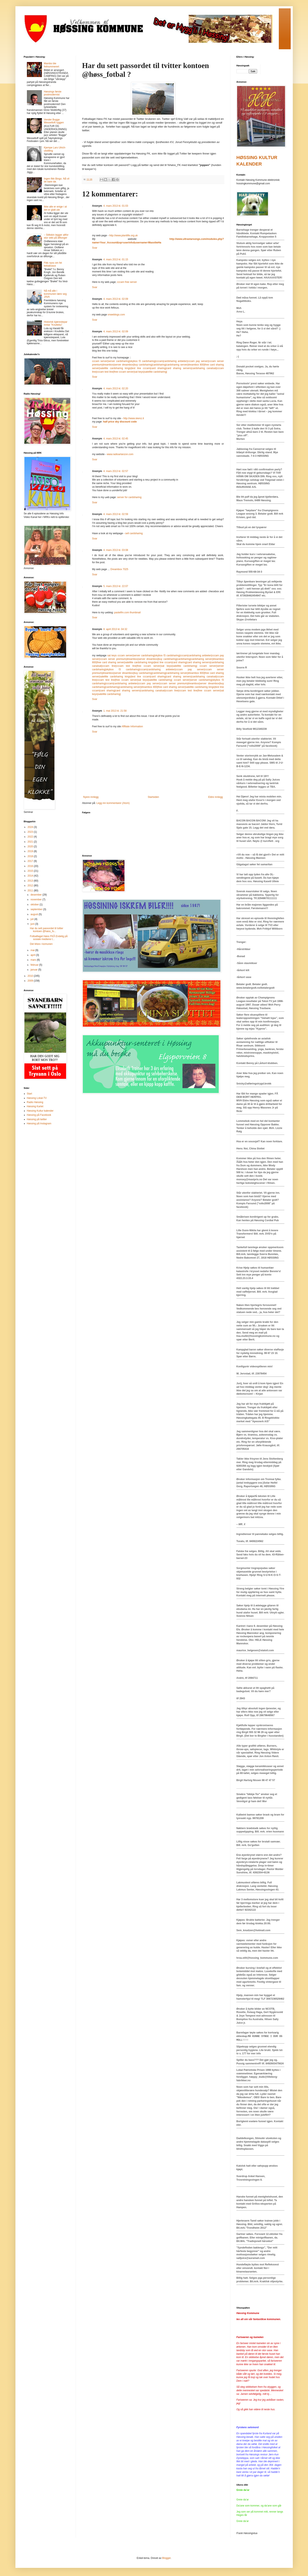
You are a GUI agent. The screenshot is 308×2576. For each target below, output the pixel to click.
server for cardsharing (129, 497)
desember (36, 894)
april (33, 955)
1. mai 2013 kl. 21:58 (115, 710)
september (36, 909)
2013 (31, 880)
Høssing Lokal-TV (37, 1098)
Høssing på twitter (37, 1119)
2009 (31, 980)
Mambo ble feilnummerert (51, 65)
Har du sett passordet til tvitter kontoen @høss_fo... (46, 930)
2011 (31, 890)
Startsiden (153, 797)
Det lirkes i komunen (41, 944)
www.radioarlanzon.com (120, 454)
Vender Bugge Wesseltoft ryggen (54, 121)
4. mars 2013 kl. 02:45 (115, 438)
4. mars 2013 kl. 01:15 (115, 259)
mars (33, 959)
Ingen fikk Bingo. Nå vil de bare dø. (56, 180)
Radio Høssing (35, 1102)
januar (34, 969)
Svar (94, 247)
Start (29, 1093)
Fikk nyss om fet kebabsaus (53, 264)
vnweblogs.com (116, 314)
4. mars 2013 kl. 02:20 (115, 388)
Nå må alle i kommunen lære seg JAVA (55, 293)
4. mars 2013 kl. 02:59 (115, 514)
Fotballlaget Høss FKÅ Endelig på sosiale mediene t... (48, 938)
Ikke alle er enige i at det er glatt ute (55, 208)
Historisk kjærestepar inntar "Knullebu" (55, 323)
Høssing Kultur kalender (40, 1110)
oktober (34, 904)
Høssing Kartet (35, 1106)
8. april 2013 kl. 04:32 (115, 629)
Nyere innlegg (91, 797)
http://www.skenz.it (133, 418)
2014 (31, 875)
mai (32, 950)
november (36, 899)
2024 (31, 827)
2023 (31, 831)
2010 (31, 975)
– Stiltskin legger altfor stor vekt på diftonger (56, 236)
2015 (31, 870)
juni (32, 923)
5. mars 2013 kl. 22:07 (115, 586)
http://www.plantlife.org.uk (123, 235)
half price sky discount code (120, 421)
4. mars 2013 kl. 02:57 (115, 471)
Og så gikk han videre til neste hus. (255, 2409)
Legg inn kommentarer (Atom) (112, 803)
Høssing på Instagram (39, 1123)
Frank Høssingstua (247, 2532)
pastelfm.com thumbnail (127, 612)
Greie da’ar (242, 2499)
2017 (31, 861)
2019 (31, 851)
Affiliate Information (132, 726)
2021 (31, 841)
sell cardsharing (134, 533)
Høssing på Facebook (39, 1114)
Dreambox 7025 (119, 569)
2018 (31, 856)
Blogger (166, 2557)
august (34, 914)
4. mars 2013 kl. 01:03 (115, 205)
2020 (31, 846)
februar (34, 964)
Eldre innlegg (215, 797)
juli (32, 919)
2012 (31, 885)
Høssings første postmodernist (52, 93)
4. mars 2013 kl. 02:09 (115, 298)
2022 (31, 836)
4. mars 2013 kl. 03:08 (115, 550)
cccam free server (127, 282)
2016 (31, 866)
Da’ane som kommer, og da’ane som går (259, 2505)
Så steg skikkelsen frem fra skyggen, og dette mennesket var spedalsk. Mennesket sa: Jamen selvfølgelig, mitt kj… (259, 2390)
